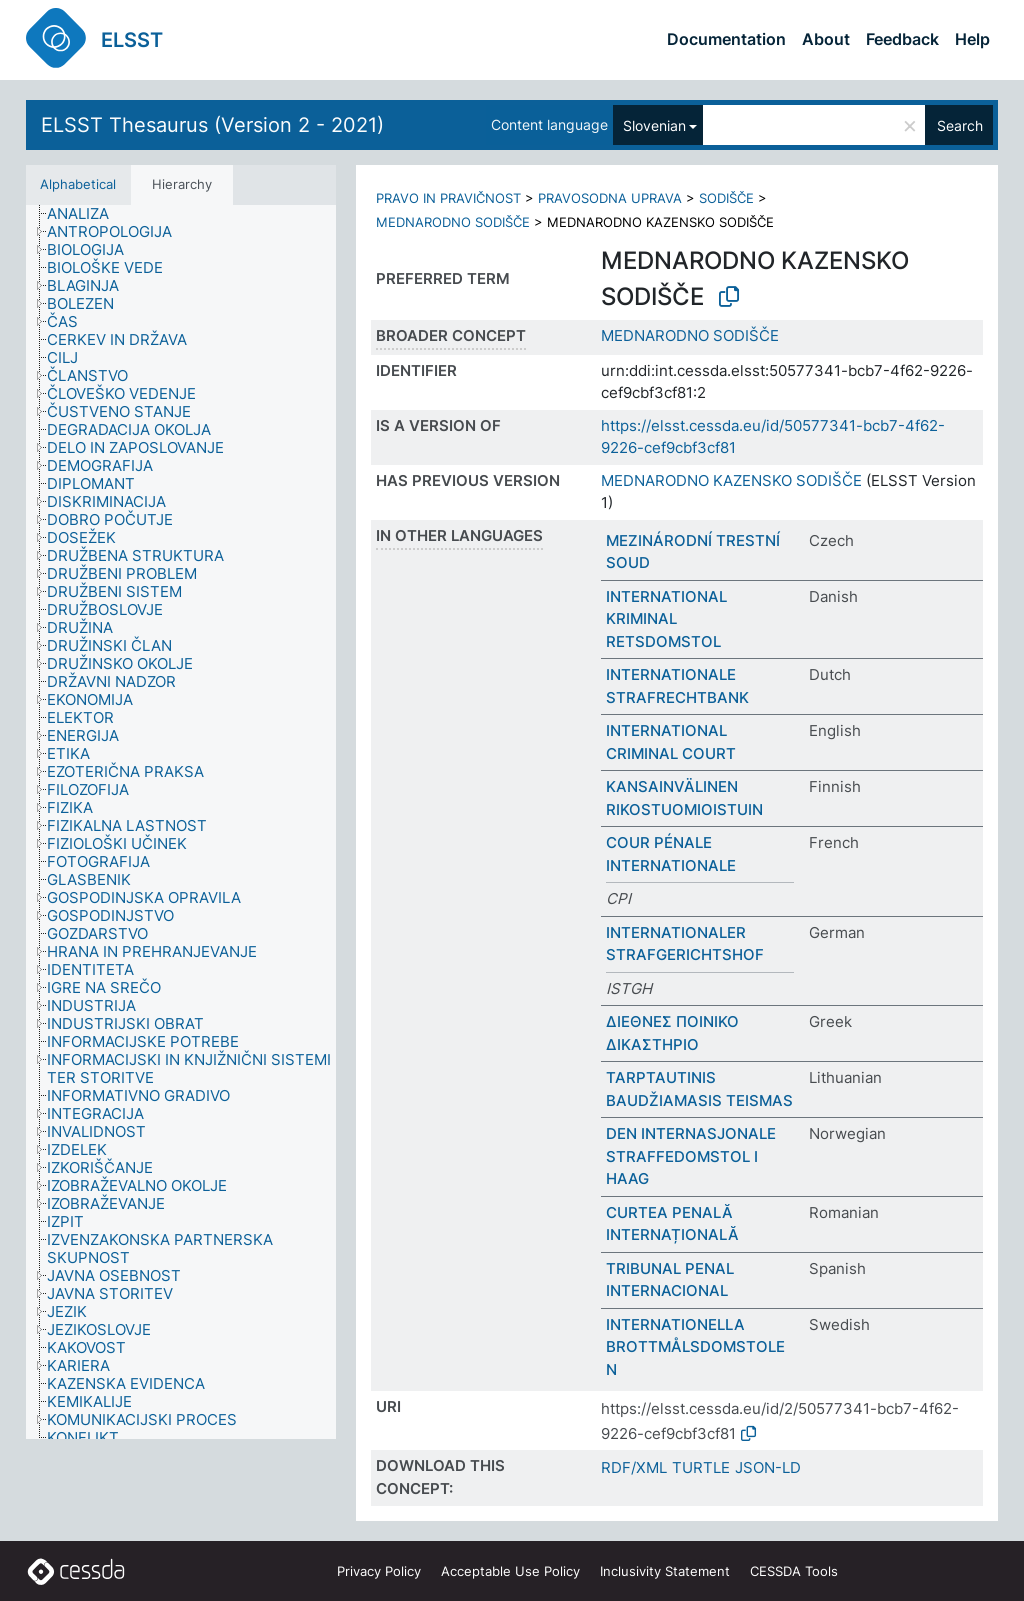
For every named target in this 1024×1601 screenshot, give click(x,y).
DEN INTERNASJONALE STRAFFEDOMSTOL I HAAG (691, 1156)
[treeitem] (86, 214)
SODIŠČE (726, 198)
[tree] (181, 822)
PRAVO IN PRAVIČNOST (448, 198)
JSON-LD (768, 1467)
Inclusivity (665, 1571)
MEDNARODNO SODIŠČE (453, 222)
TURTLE (701, 1467)
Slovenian (654, 125)
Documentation (726, 39)
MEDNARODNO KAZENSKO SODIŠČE (731, 480)
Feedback (902, 39)
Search (960, 125)
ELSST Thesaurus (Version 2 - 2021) (212, 125)
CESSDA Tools (794, 1571)
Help (972, 39)
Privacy (379, 1571)
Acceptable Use (510, 1571)
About (826, 39)
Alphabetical (78, 184)
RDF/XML (634, 1467)
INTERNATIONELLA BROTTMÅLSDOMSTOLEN (695, 1347)
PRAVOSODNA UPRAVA (610, 198)
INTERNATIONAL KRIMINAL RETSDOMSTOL (666, 619)
